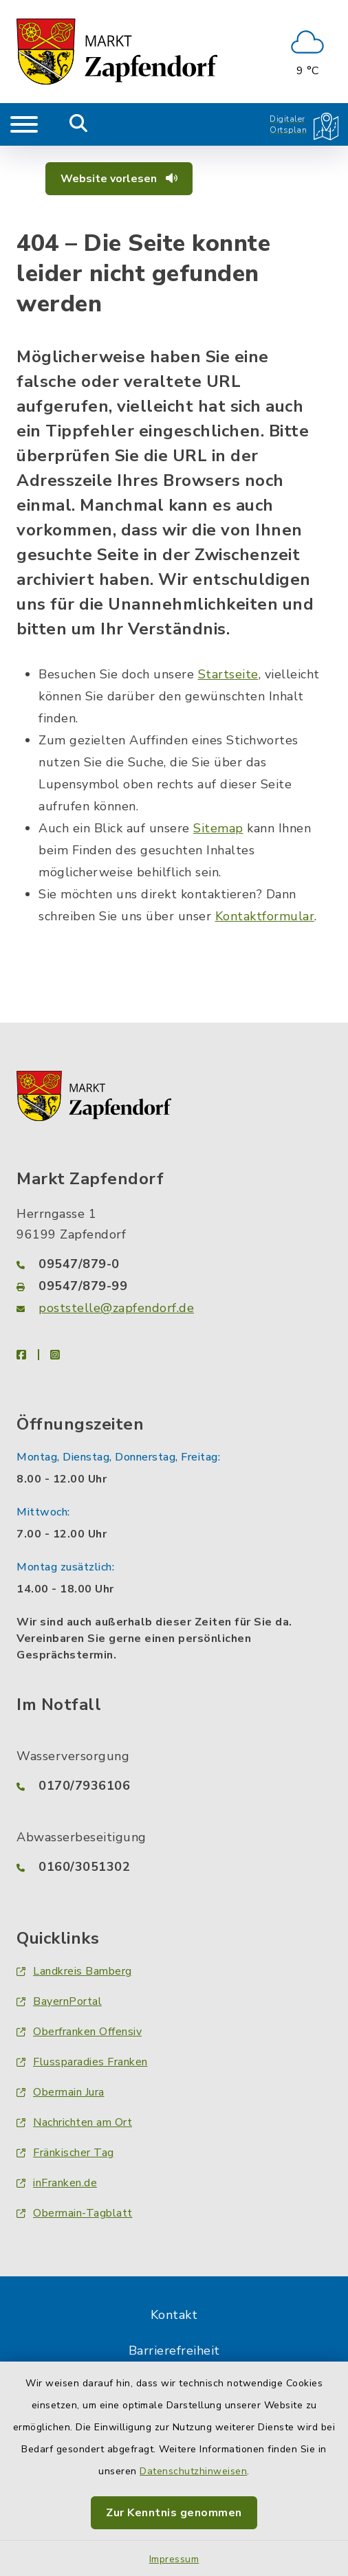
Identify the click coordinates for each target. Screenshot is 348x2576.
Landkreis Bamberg (74, 1971)
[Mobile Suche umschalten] (78, 124)
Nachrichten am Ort (74, 2122)
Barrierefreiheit (174, 2350)
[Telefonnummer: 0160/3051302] (174, 1866)
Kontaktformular (265, 916)
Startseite (228, 674)
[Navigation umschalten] (24, 124)
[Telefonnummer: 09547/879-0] (174, 1264)
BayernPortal (59, 2001)
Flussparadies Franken (82, 2061)
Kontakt (174, 2315)
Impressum (174, 2559)
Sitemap (218, 828)
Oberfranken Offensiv (79, 2031)
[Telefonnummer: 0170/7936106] (174, 1785)
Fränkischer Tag (65, 2152)
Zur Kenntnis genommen (174, 2512)
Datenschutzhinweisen (193, 2471)
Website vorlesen (119, 178)
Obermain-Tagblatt (75, 2213)
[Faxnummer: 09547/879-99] (174, 1286)
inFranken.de (57, 2182)
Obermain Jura (61, 2092)
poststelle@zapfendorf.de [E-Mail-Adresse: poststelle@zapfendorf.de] (116, 1308)
